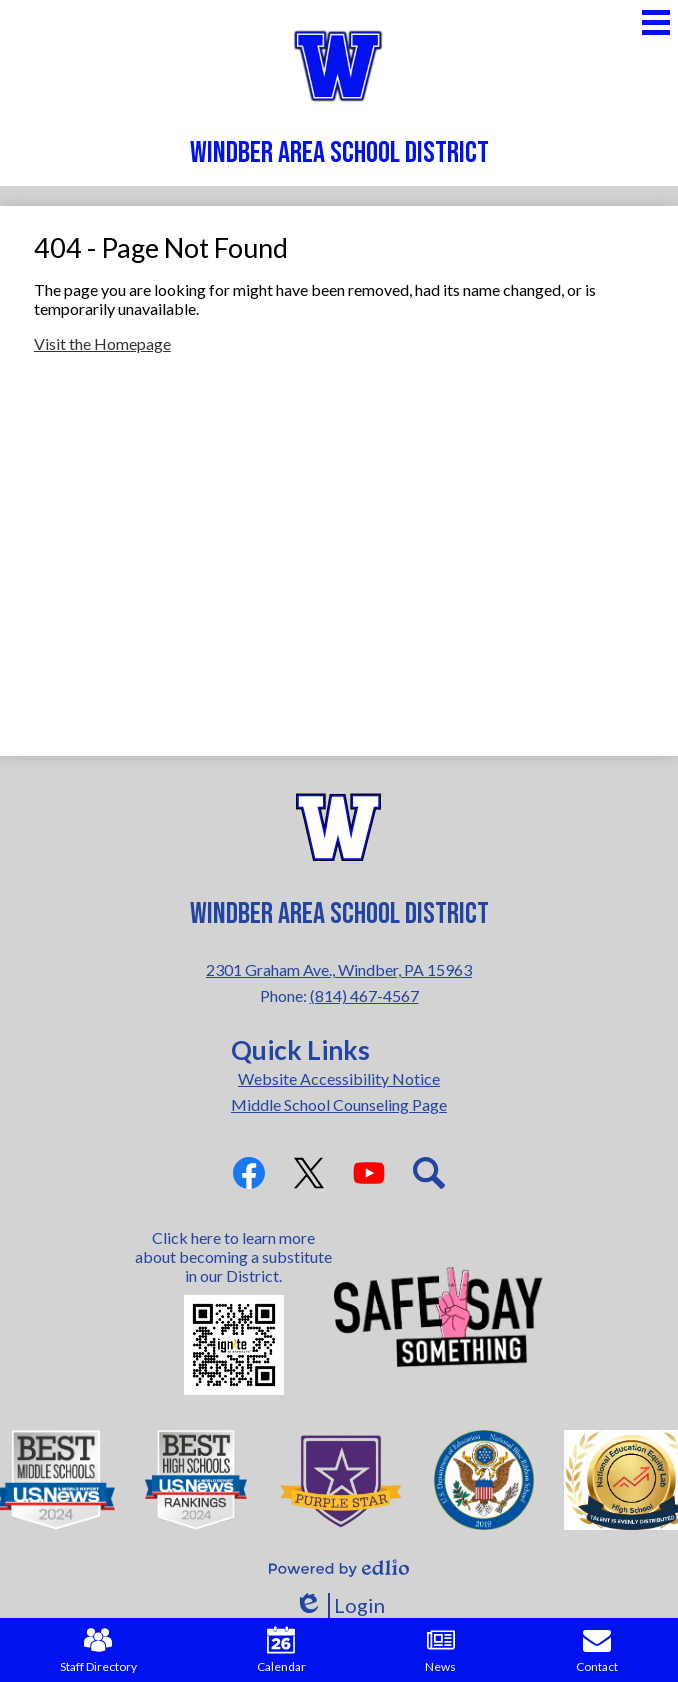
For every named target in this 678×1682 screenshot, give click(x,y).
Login (339, 1605)
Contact (597, 1650)
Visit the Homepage (102, 343)
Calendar (281, 1650)
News (440, 1650)
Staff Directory (98, 1650)
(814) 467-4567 (364, 995)
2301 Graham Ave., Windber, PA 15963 (339, 969)
